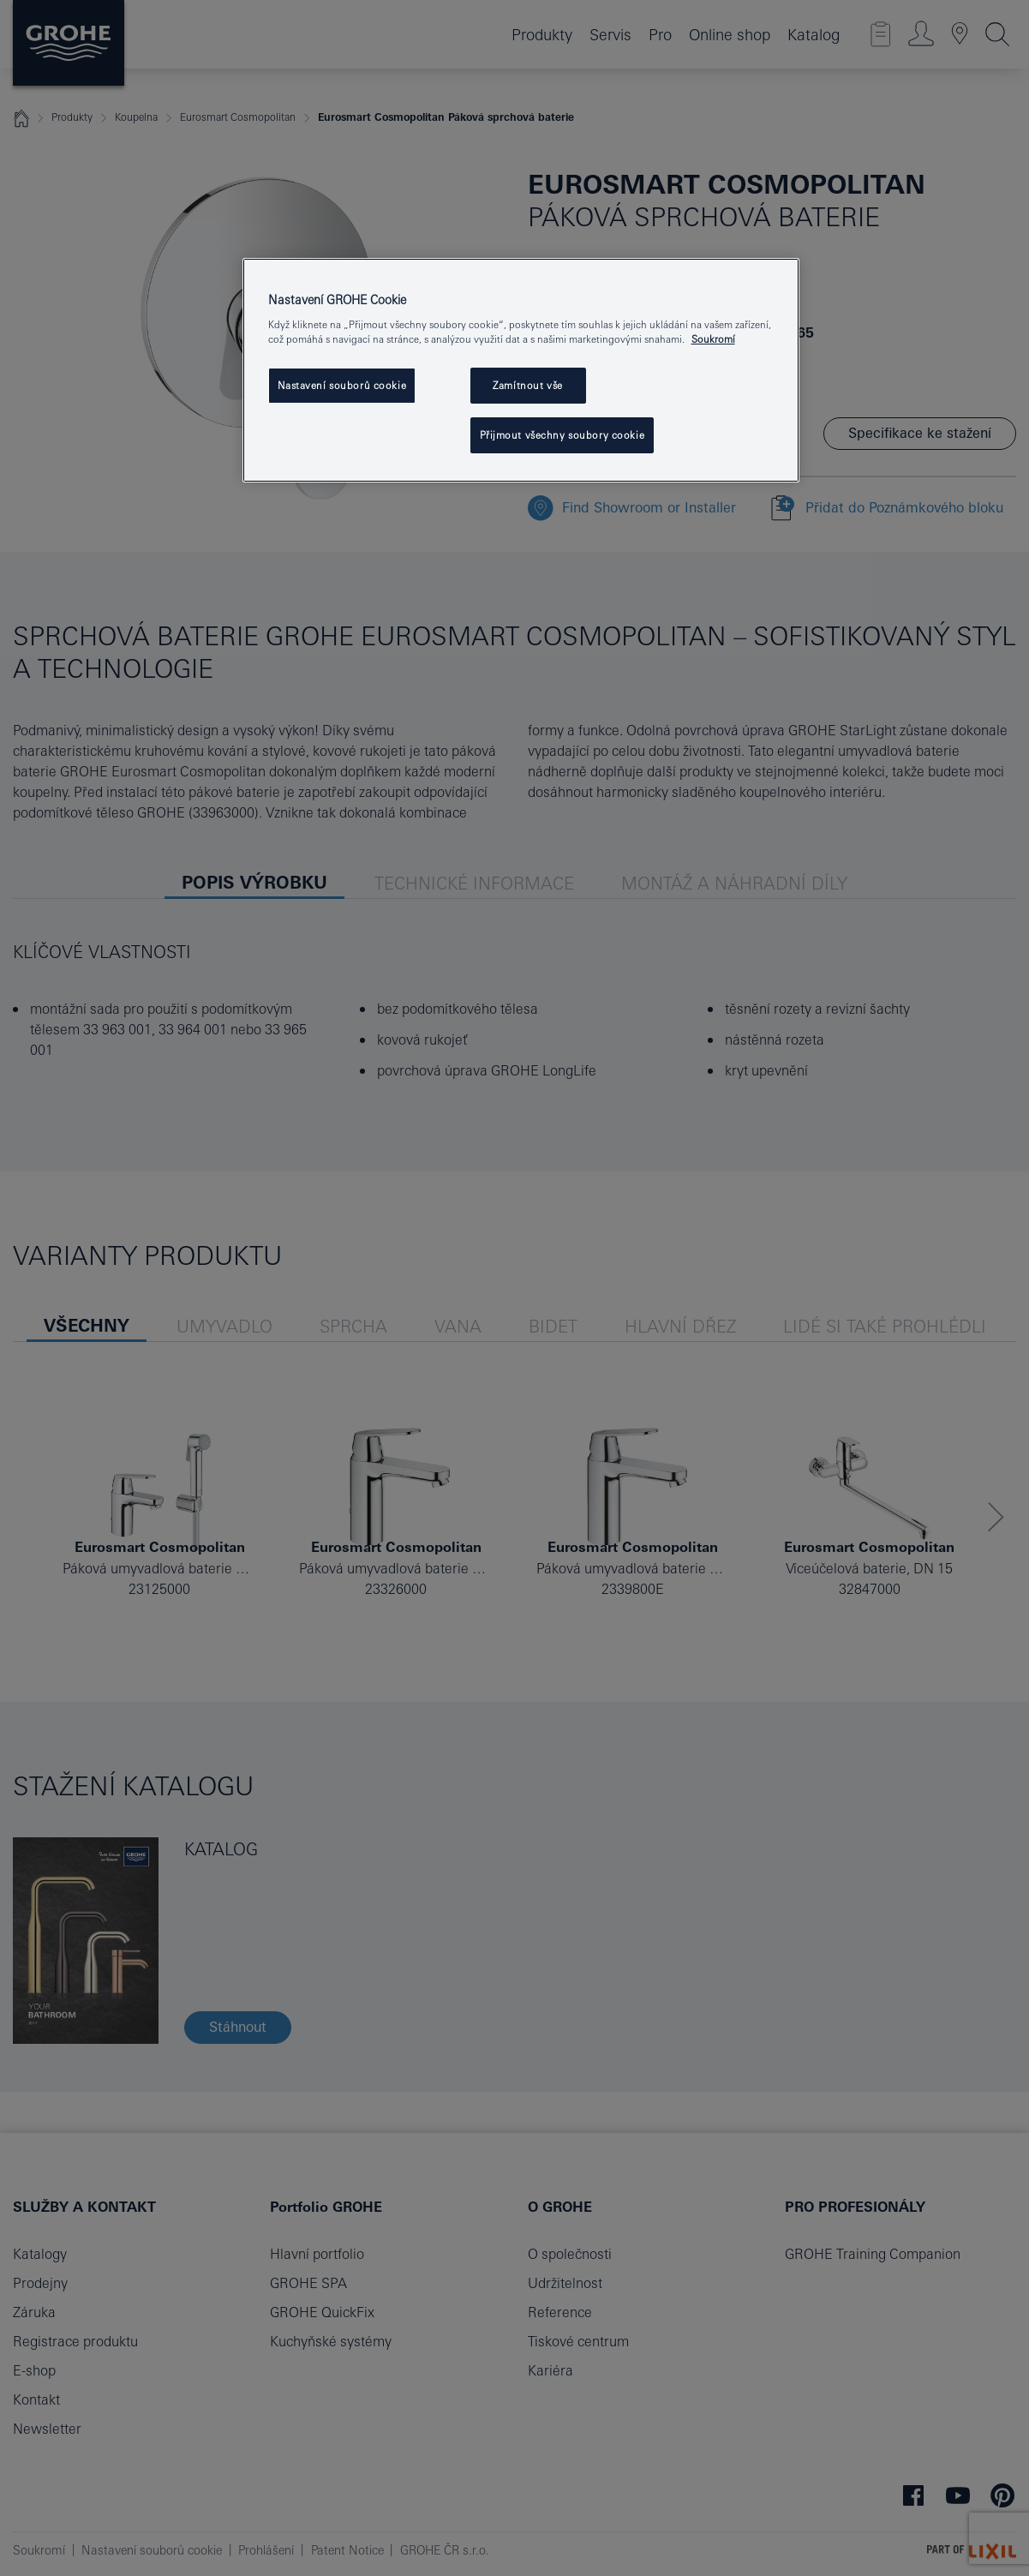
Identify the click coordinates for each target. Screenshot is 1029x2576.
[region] (520, 370)
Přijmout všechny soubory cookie (562, 434)
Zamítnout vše (527, 385)
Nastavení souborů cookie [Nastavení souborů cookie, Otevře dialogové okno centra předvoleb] (342, 385)
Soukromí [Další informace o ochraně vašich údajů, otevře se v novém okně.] (713, 338)
